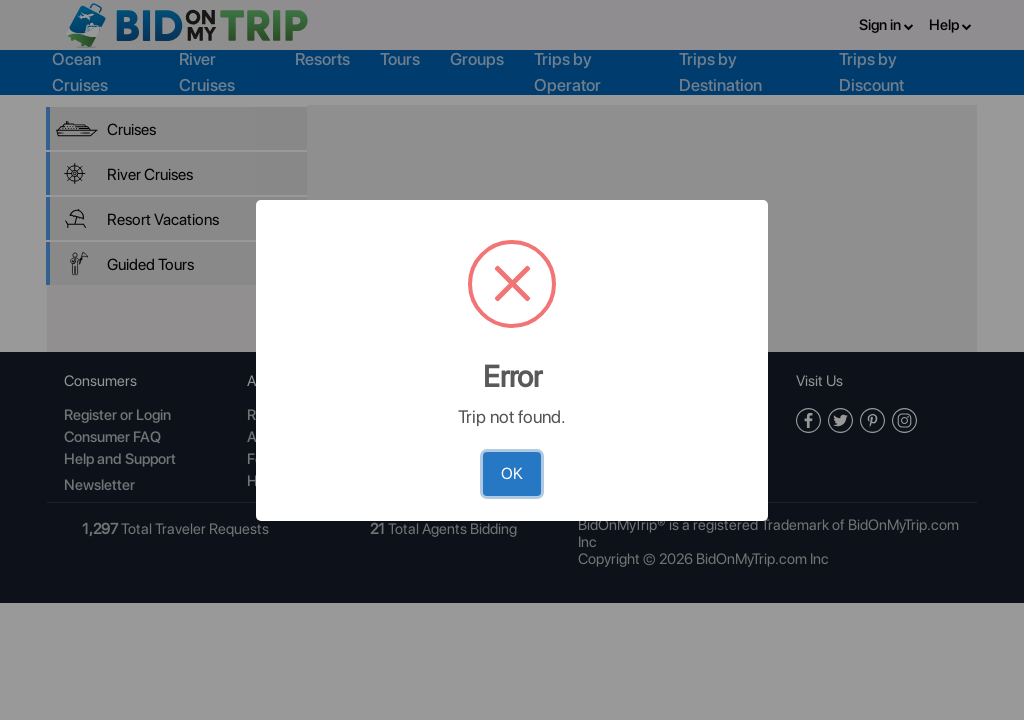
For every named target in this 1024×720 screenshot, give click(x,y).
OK (512, 473)
